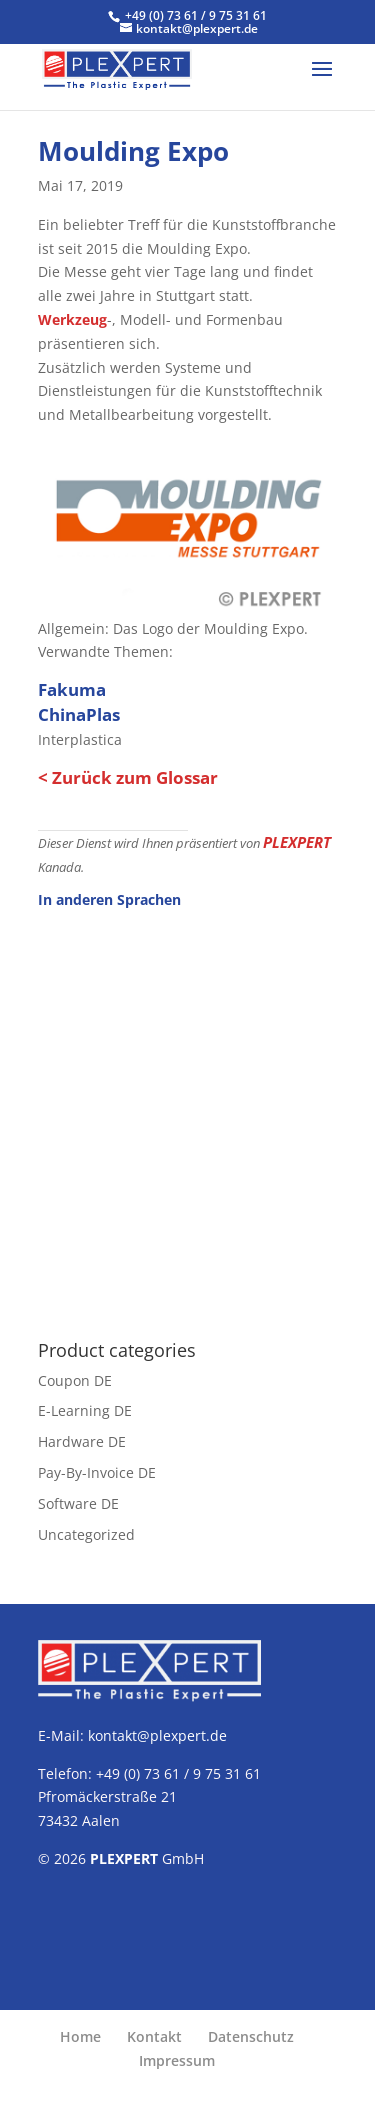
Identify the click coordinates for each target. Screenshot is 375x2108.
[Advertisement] (187, 1113)
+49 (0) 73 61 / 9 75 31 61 (196, 15)
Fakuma (72, 689)
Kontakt (154, 2036)
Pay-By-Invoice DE (97, 1472)
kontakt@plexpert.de (157, 1735)
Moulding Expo (133, 151)
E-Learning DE (85, 1410)
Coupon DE (75, 1380)
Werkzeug (72, 319)
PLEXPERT (297, 842)
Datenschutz (251, 2036)
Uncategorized (86, 1534)
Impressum (177, 2060)
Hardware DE (82, 1441)
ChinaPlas (79, 714)
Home (80, 2036)
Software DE (78, 1503)
